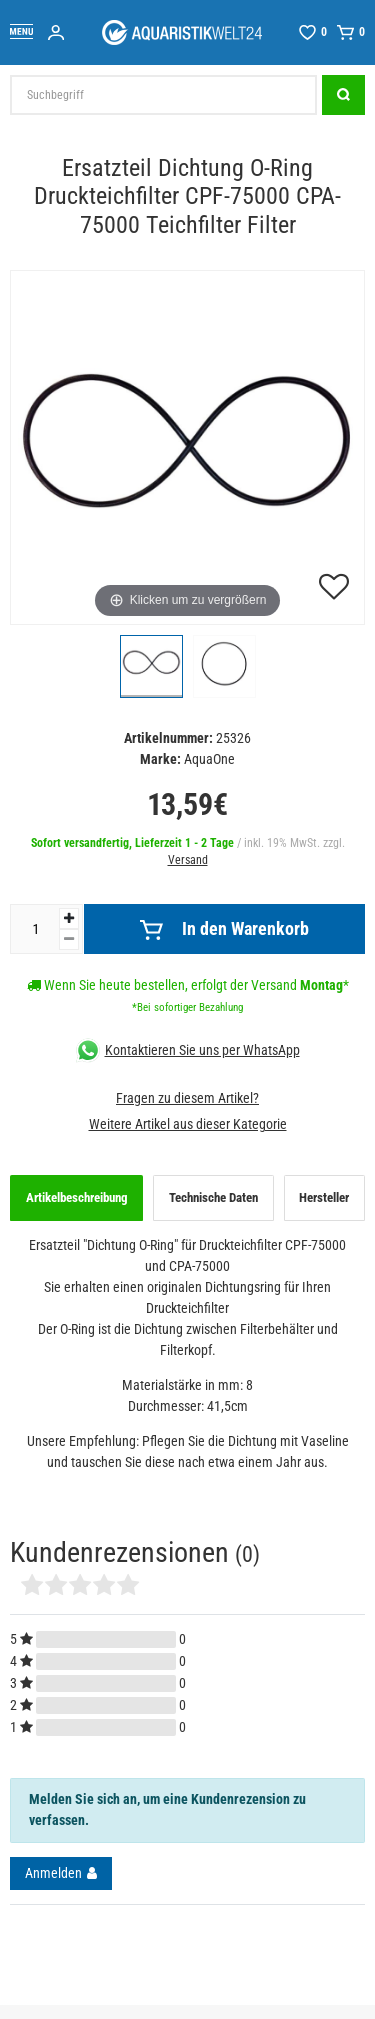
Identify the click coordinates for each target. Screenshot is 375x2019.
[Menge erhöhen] (69, 918)
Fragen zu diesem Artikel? (187, 1098)
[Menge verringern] (69, 939)
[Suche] (343, 95)
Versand (188, 860)
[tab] (76, 1198)
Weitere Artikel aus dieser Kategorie (188, 1124)
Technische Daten (213, 1197)
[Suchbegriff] (163, 95)
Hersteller (324, 1197)
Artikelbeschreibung (77, 1197)
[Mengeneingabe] (35, 929)
